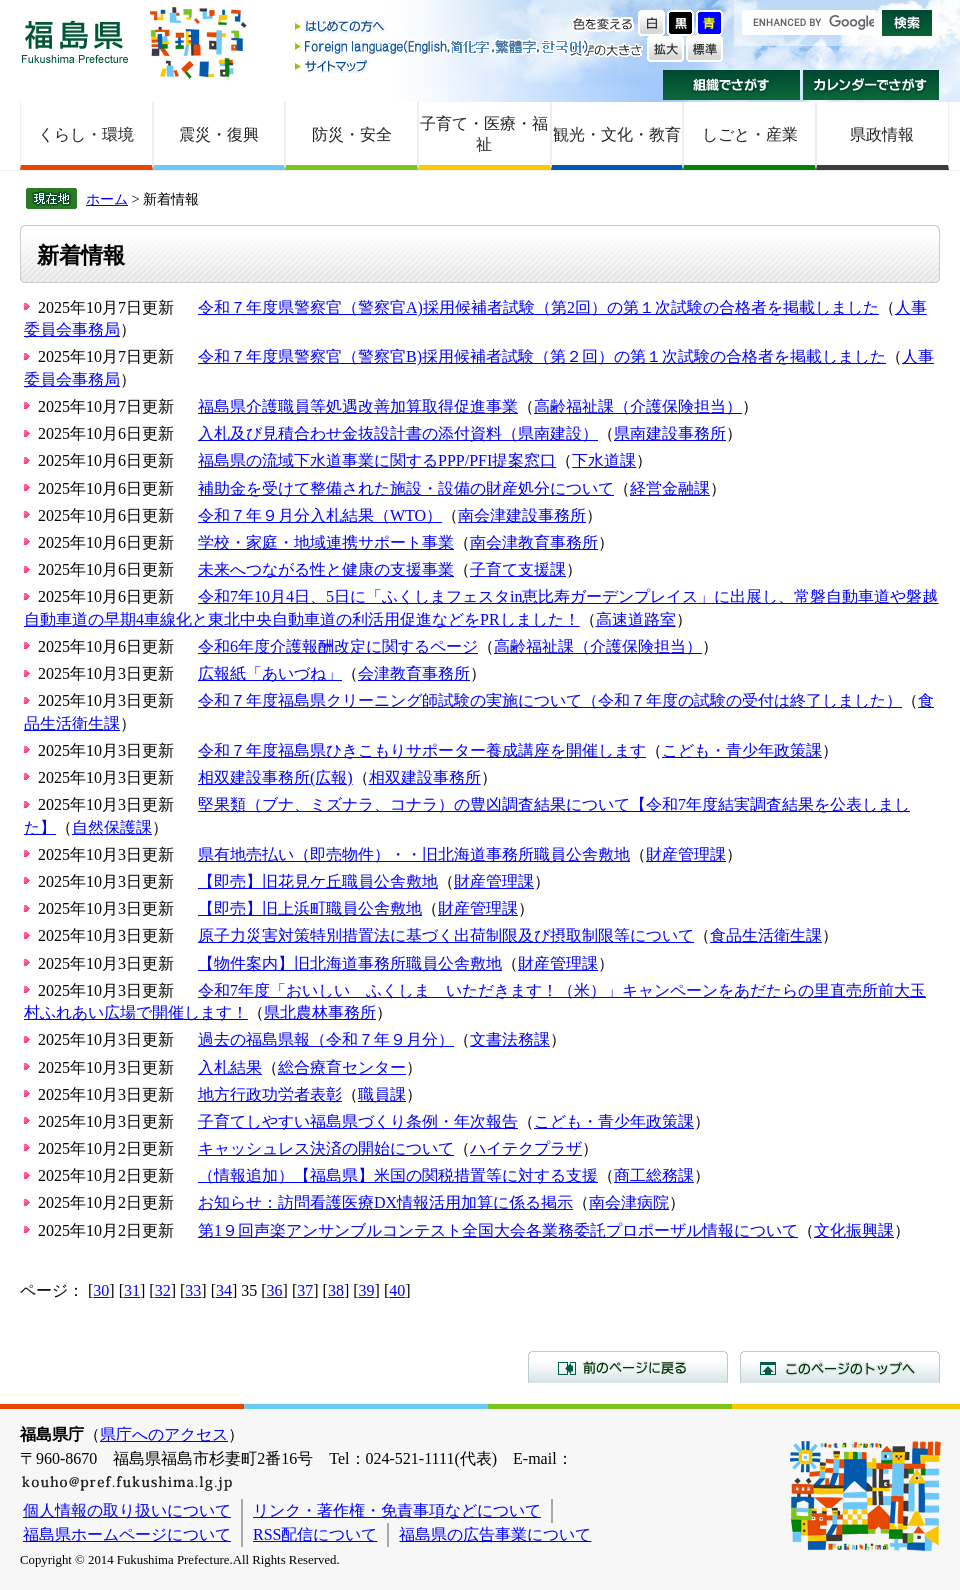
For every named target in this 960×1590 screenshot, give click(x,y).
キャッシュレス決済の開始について (326, 1148)
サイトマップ (443, 65)
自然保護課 (112, 827)
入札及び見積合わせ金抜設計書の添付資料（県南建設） (398, 433)
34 (224, 1290)
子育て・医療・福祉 (484, 134)
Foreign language (443, 46)
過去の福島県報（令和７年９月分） (326, 1039)
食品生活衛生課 (766, 935)
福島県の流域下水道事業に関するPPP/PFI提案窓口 (377, 460)
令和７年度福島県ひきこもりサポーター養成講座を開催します (422, 750)
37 (305, 1290)
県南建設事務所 (670, 433)
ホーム (107, 199)
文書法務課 (510, 1039)
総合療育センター (342, 1067)
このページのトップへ (840, 1367)
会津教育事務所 (414, 673)
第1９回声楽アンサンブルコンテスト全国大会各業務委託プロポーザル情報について (498, 1230)
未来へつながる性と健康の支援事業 (326, 569)
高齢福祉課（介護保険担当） (638, 406)
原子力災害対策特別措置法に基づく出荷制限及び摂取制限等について (446, 935)
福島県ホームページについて (127, 1534)
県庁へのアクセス (164, 1434)
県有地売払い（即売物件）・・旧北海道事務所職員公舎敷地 (414, 854)
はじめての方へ (443, 27)
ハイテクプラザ (526, 1148)
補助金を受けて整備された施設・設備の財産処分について (406, 488)
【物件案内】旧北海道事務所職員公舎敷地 (350, 963)
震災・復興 (219, 134)
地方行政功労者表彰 (270, 1094)
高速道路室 (636, 619)
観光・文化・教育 (617, 134)
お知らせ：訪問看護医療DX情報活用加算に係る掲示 (385, 1202)
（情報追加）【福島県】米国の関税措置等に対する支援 (398, 1175)
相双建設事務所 (425, 777)
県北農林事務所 (320, 1012)
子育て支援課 (518, 569)
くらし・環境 (86, 134)
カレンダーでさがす (871, 85)
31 (132, 1290)
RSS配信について (315, 1534)
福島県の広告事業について (495, 1534)
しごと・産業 (750, 134)
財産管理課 (686, 854)
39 (367, 1290)
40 (397, 1290)
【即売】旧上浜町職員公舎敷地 (310, 908)
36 (275, 1290)
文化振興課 (854, 1230)
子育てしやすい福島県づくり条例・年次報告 (358, 1121)
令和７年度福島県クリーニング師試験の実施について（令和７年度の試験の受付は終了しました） (550, 700)
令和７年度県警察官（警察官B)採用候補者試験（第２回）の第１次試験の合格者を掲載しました (542, 356)
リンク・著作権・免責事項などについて (397, 1510)
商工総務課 (654, 1175)
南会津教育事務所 (534, 542)
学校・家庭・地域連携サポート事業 (326, 542)
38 (336, 1290)
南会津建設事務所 (522, 515)
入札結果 (230, 1067)
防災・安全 (352, 134)
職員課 (382, 1094)
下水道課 (604, 460)
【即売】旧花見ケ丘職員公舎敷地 (318, 881)
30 (101, 1290)
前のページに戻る (628, 1367)
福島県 (75, 41)
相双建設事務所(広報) (275, 777)
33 (193, 1290)
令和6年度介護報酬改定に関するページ (338, 646)
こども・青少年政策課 (742, 750)
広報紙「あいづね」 (270, 673)
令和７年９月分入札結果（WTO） (320, 515)
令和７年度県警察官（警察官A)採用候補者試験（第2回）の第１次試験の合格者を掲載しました (538, 307)
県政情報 (882, 134)
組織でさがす (731, 85)
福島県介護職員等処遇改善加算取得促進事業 (358, 406)
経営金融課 (670, 488)
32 (163, 1290)
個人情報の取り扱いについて (127, 1510)
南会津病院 (629, 1202)
